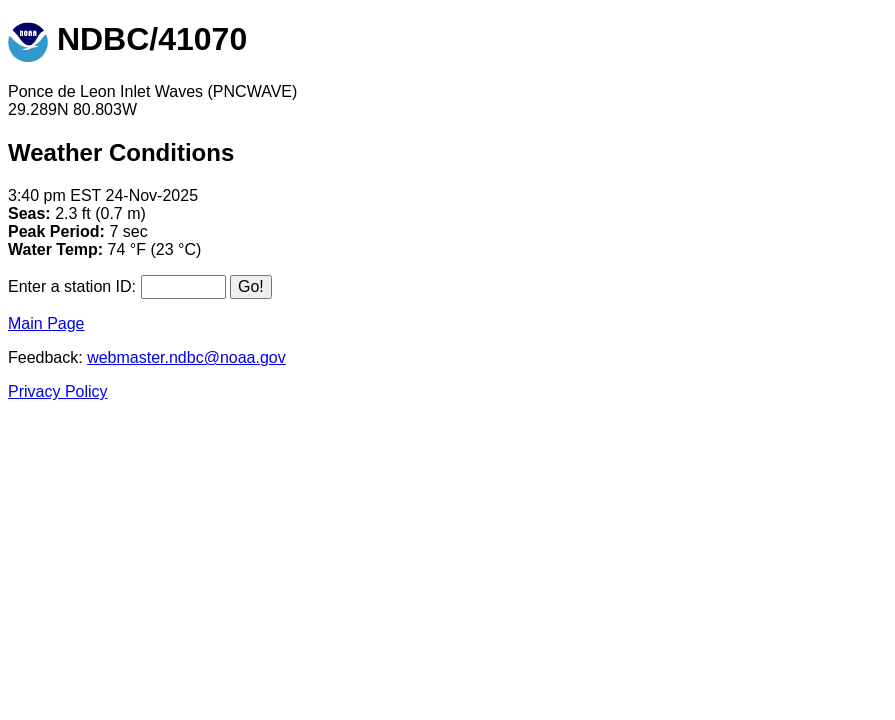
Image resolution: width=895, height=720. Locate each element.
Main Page (46, 323)
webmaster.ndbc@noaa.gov (186, 357)
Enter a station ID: (72, 286)
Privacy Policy (58, 391)
